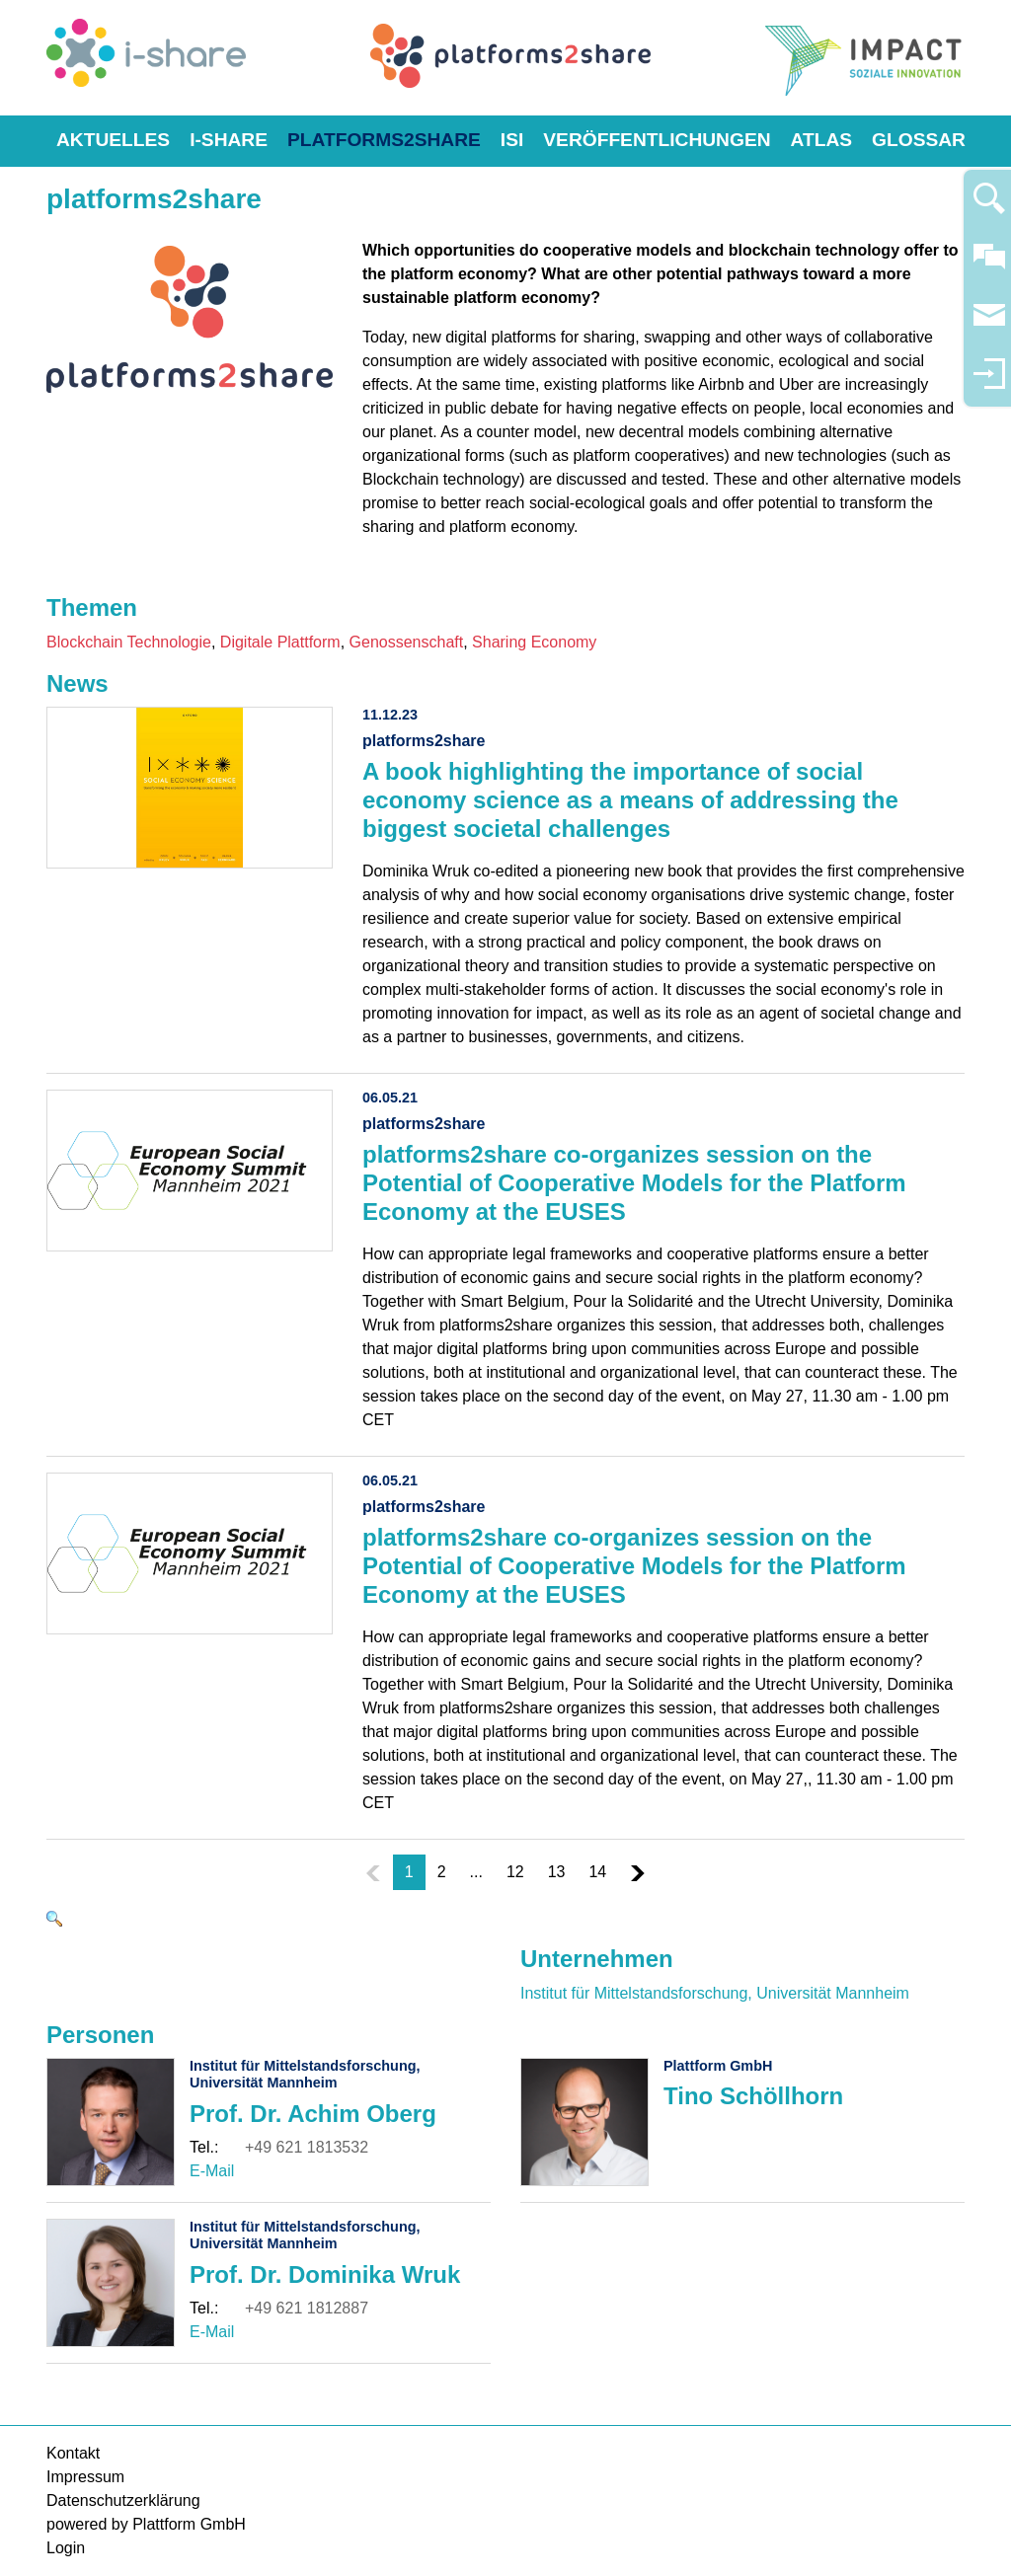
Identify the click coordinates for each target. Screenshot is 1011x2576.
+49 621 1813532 (306, 2147)
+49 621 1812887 (306, 2308)
